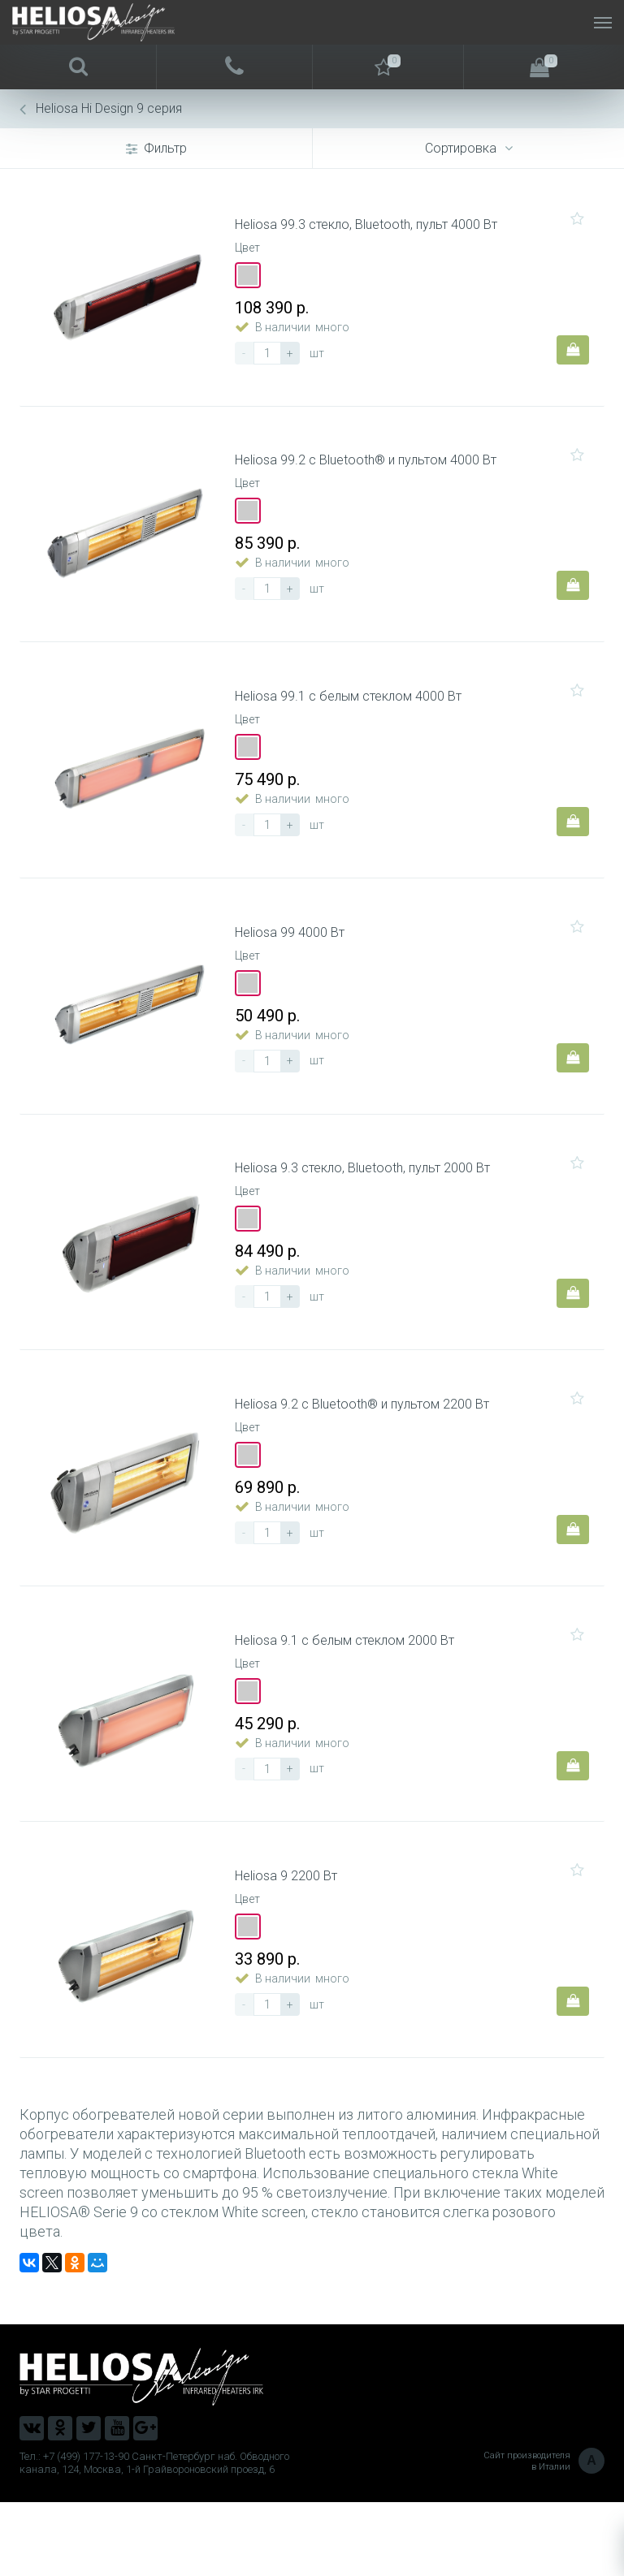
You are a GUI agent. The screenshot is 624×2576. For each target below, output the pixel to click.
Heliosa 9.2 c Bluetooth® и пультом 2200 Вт (367, 1455)
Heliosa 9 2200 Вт (291, 1946)
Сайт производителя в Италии (543, 2535)
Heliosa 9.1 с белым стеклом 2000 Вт (349, 1701)
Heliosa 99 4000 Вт (294, 965)
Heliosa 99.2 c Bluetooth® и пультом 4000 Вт (370, 475)
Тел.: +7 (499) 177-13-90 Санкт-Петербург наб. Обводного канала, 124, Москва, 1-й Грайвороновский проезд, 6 (154, 2536)
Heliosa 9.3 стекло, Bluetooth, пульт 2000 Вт (367, 1210)
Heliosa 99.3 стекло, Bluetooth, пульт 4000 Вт (371, 229)
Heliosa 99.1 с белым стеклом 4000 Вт (353, 720)
